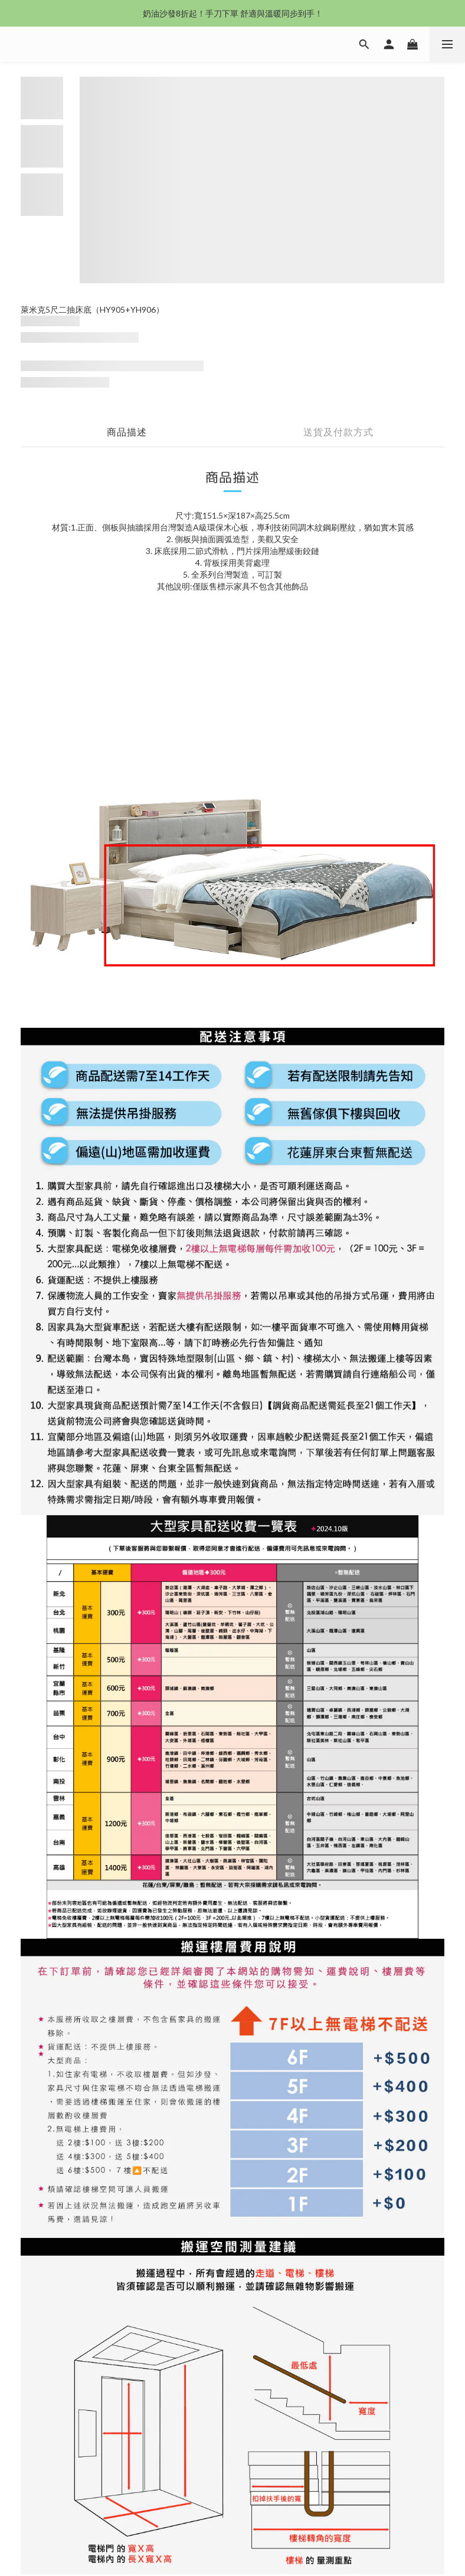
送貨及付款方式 (338, 431)
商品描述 (127, 431)
